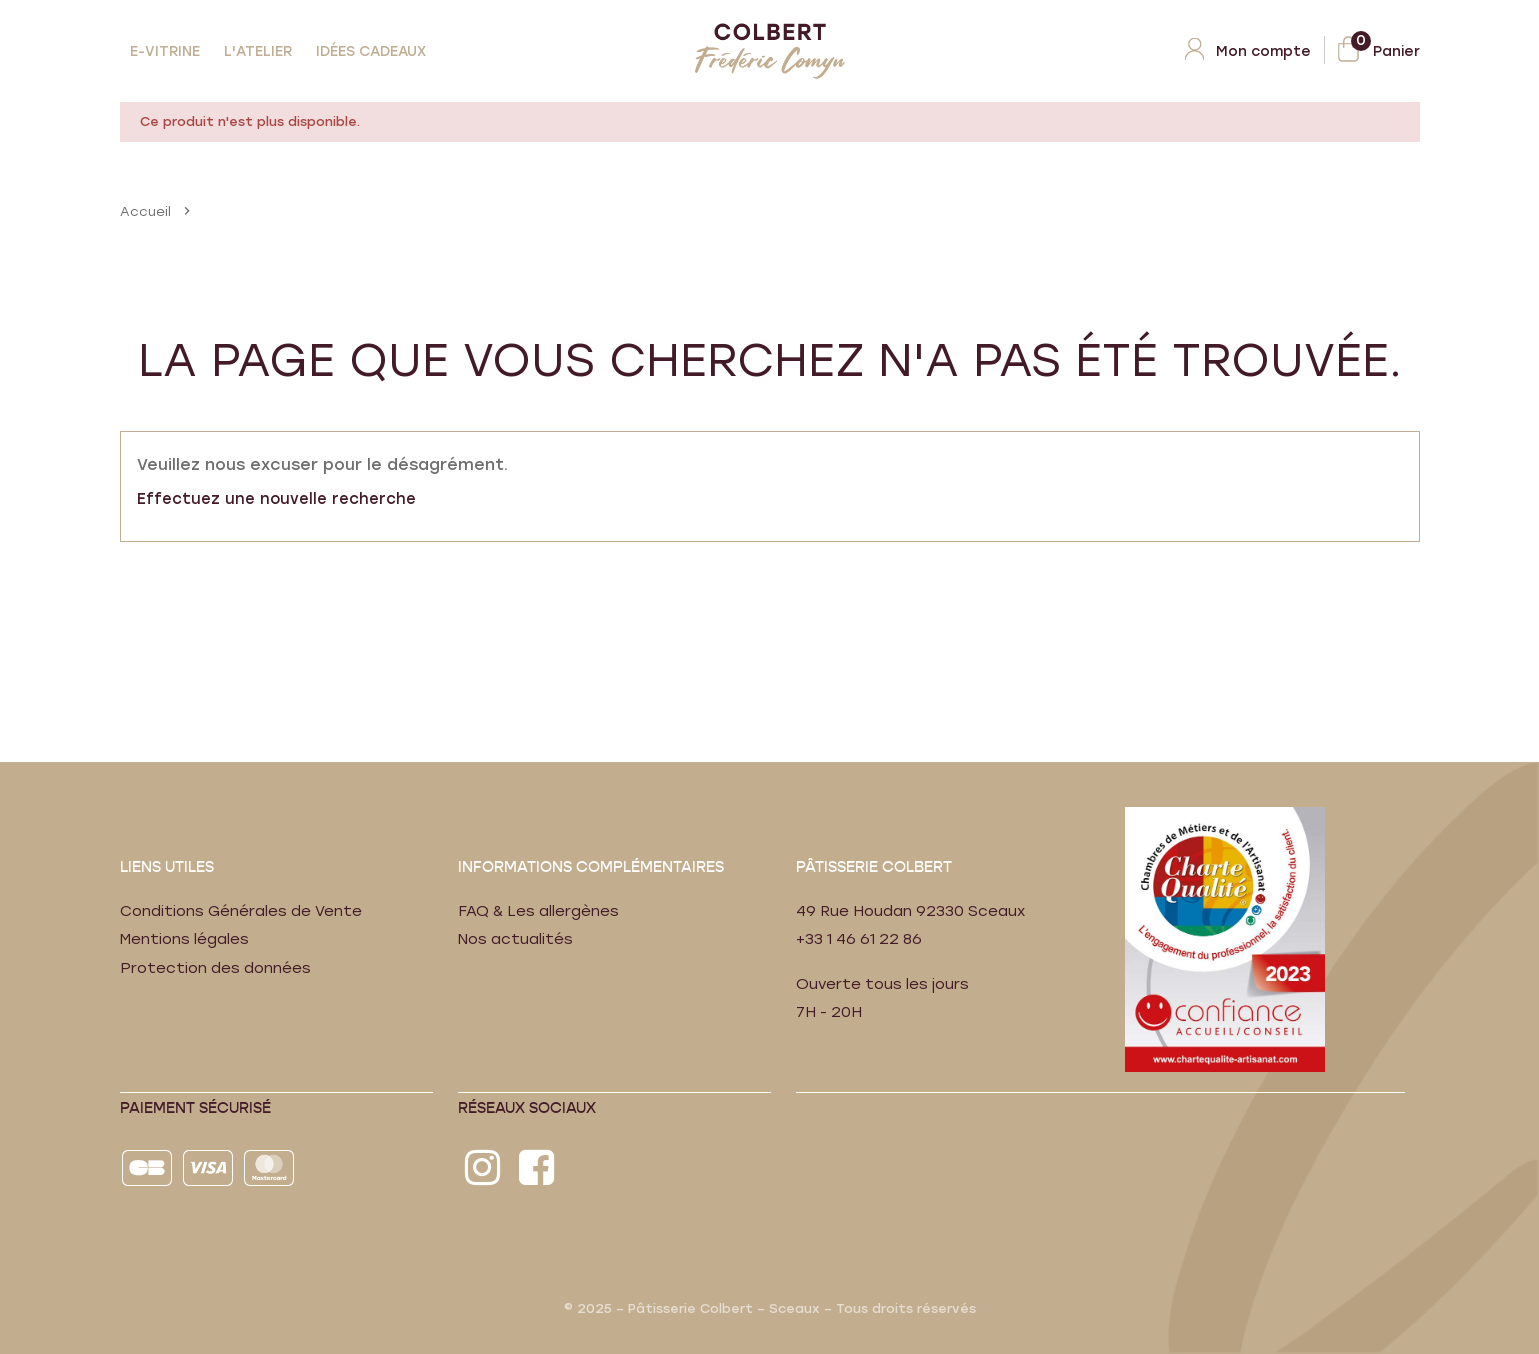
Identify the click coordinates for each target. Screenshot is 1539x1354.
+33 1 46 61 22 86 (862, 939)
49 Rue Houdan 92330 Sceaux (912, 911)
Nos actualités (516, 939)
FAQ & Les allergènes (540, 911)
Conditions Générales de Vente (242, 911)
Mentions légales (185, 939)
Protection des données (216, 968)
